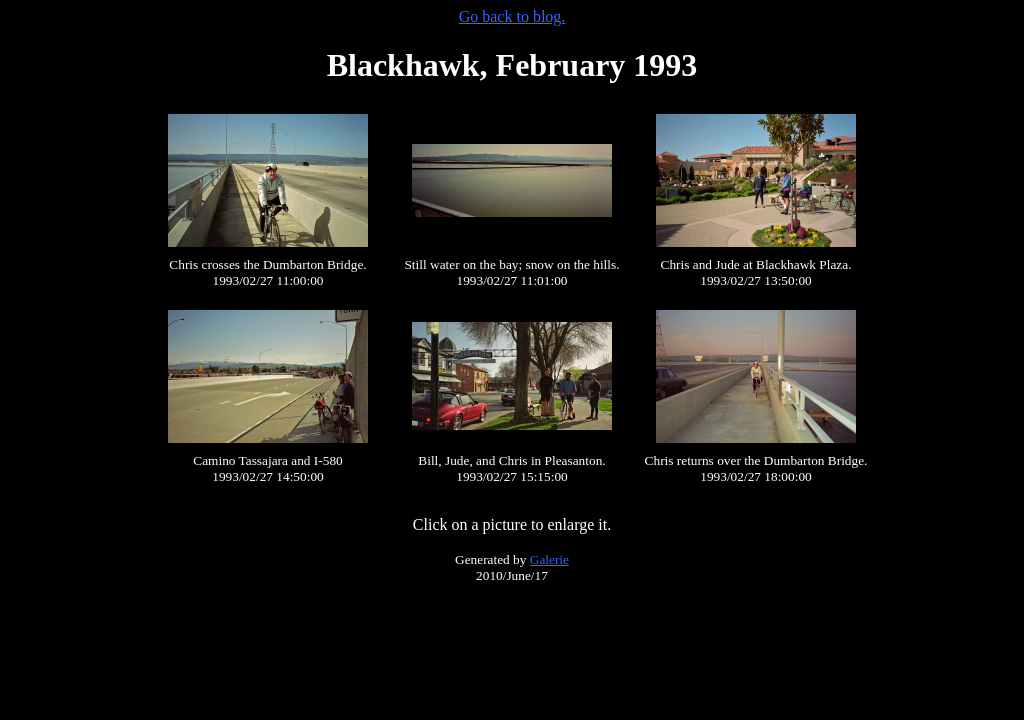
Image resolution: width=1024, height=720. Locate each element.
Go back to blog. (512, 16)
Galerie (549, 559)
